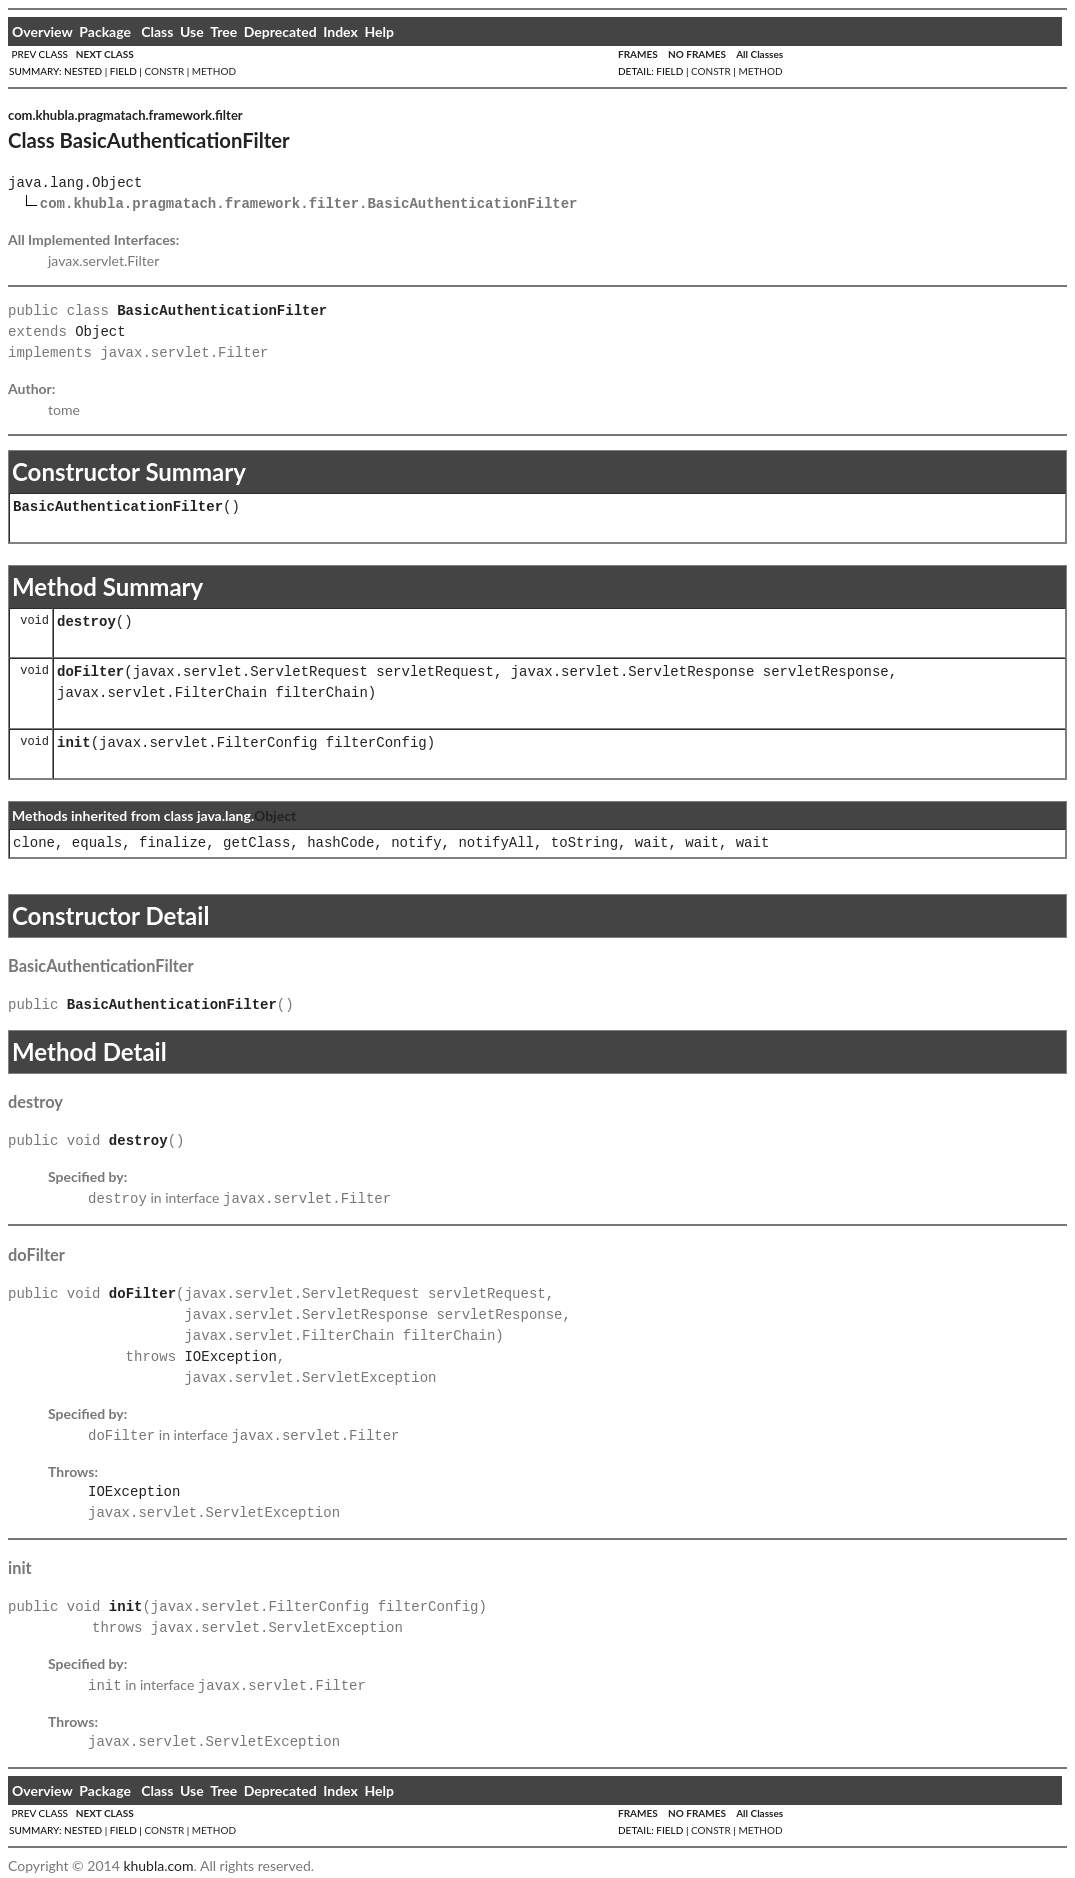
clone (34, 843)
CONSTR (164, 71)
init (74, 743)
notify (416, 843)
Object (100, 332)
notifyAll (496, 843)
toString (584, 843)
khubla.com (158, 1859)
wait (652, 843)
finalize (172, 843)
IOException (230, 1355)
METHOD (214, 71)
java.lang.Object (75, 183)
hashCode (340, 843)
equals (97, 843)
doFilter (90, 672)
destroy (86, 622)
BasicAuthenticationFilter (118, 507)
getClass (256, 843)
